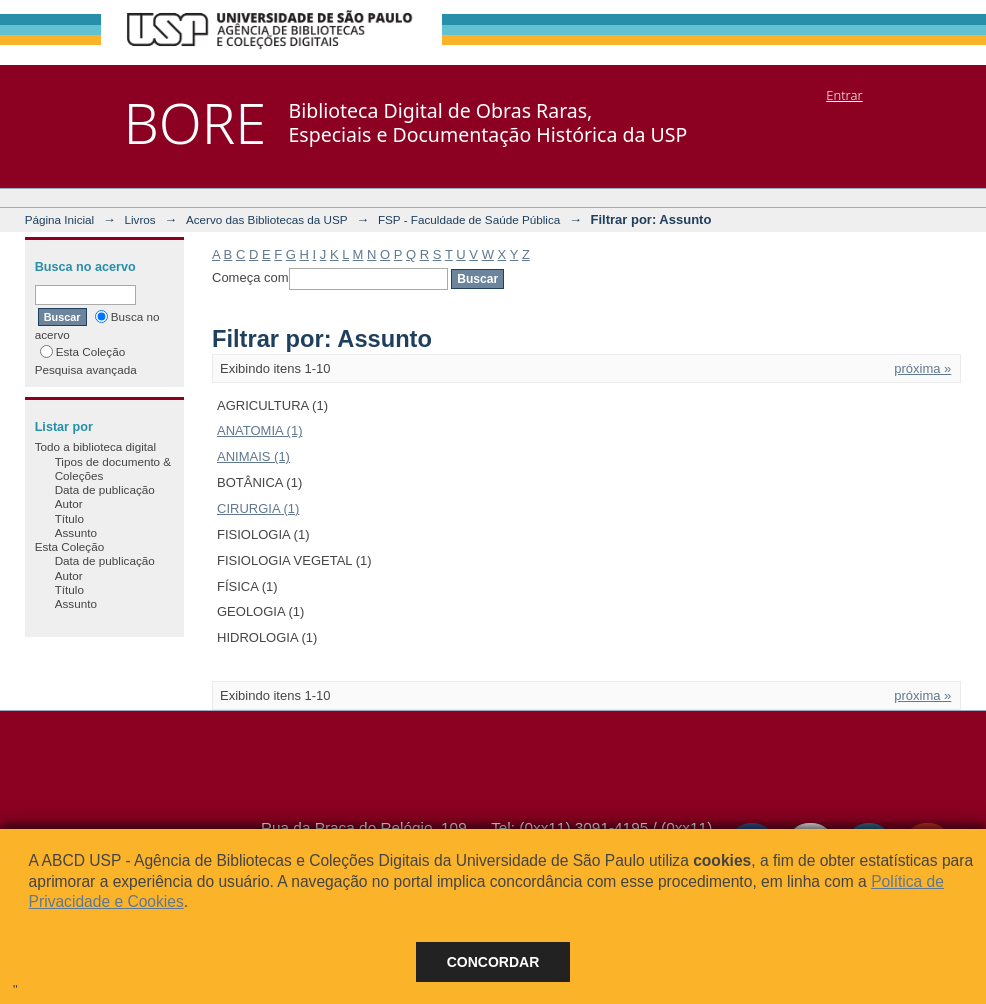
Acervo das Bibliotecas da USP (267, 219)
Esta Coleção (83, 351)
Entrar (844, 95)
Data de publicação (105, 489)
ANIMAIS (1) (253, 456)
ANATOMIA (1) (259, 430)
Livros (139, 219)
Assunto (76, 532)
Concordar (493, 962)
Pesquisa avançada (86, 369)
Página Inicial (60, 219)
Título (69, 518)
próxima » (922, 368)
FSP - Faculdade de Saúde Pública (469, 219)
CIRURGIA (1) (258, 508)
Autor (69, 503)
